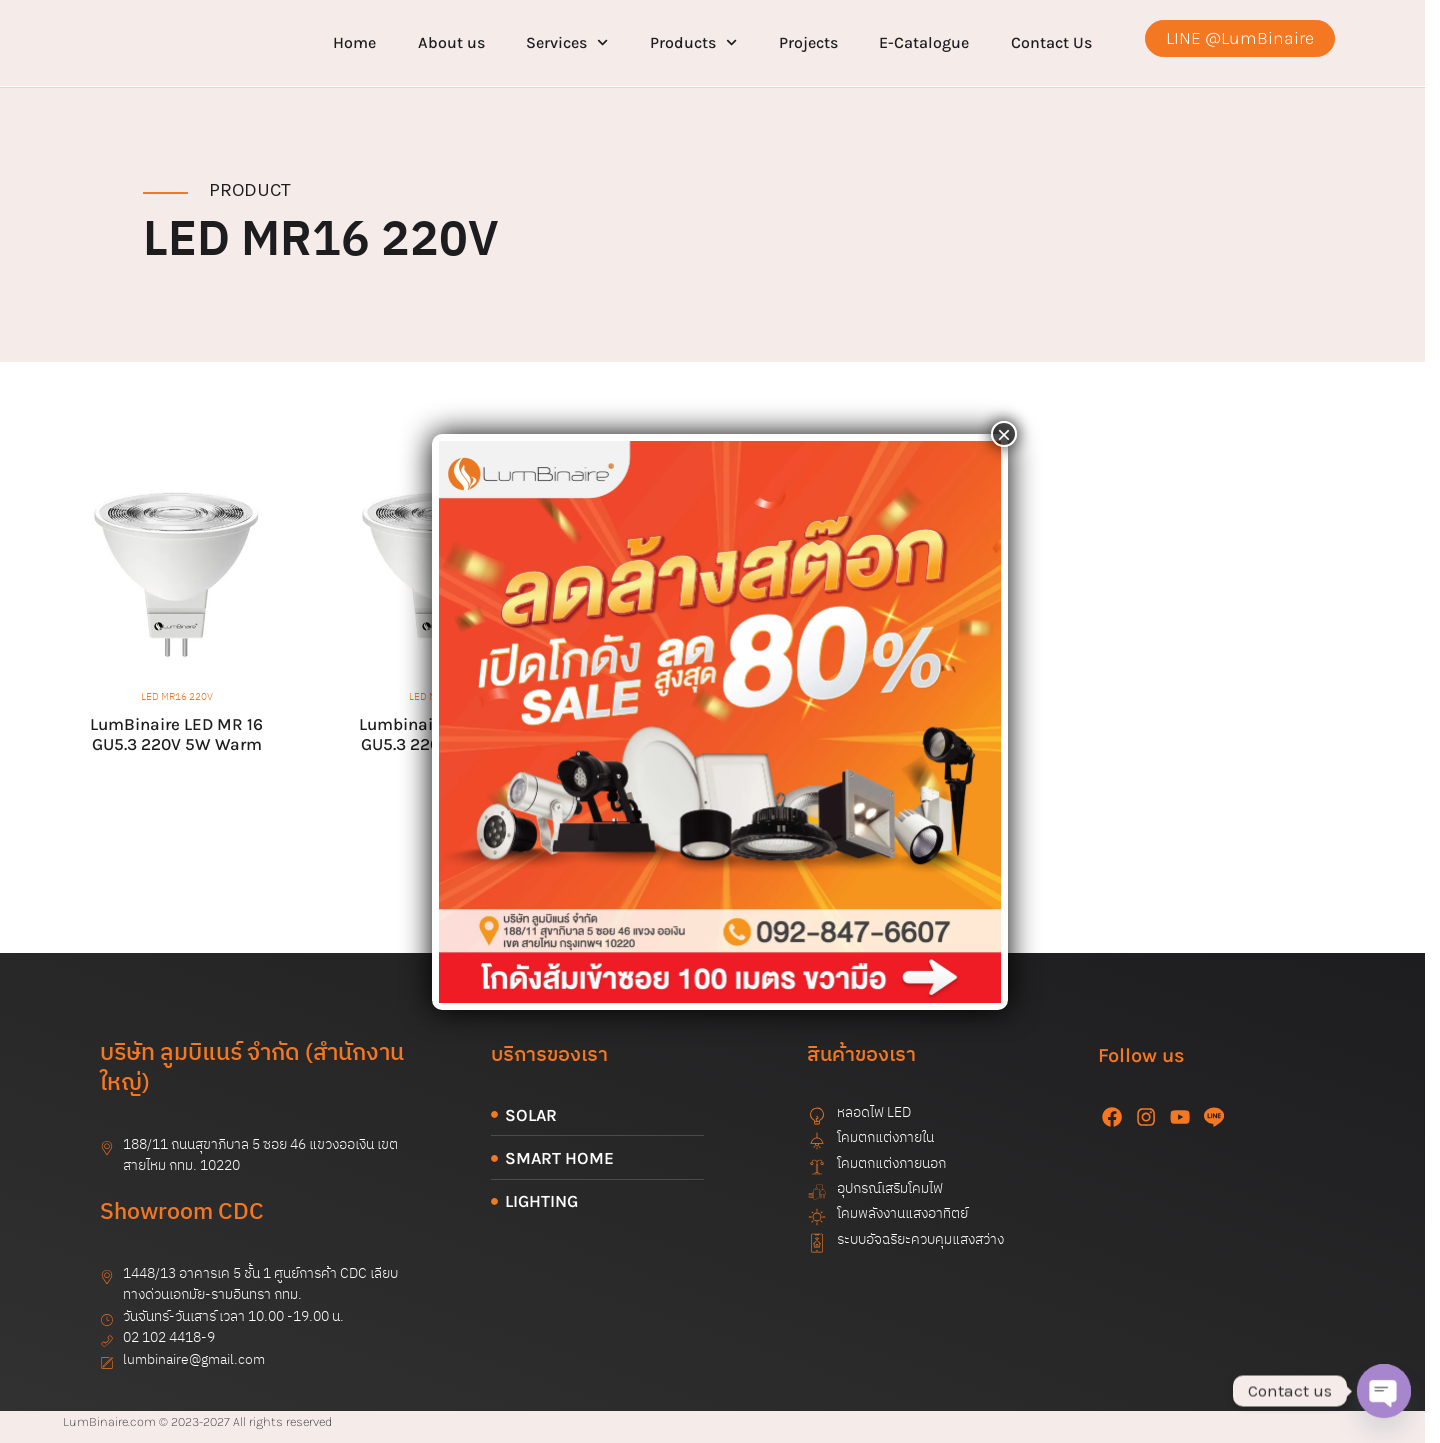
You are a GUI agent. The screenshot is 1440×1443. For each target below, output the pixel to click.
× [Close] (1004, 434)
